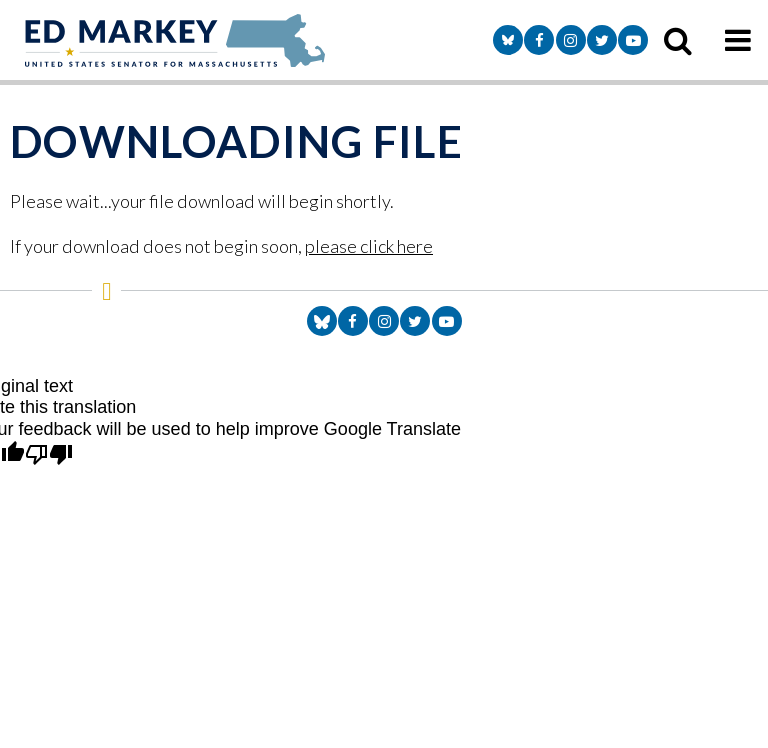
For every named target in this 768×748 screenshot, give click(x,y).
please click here (369, 246)
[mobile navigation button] (738, 40)
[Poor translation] (49, 456)
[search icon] (678, 40)
